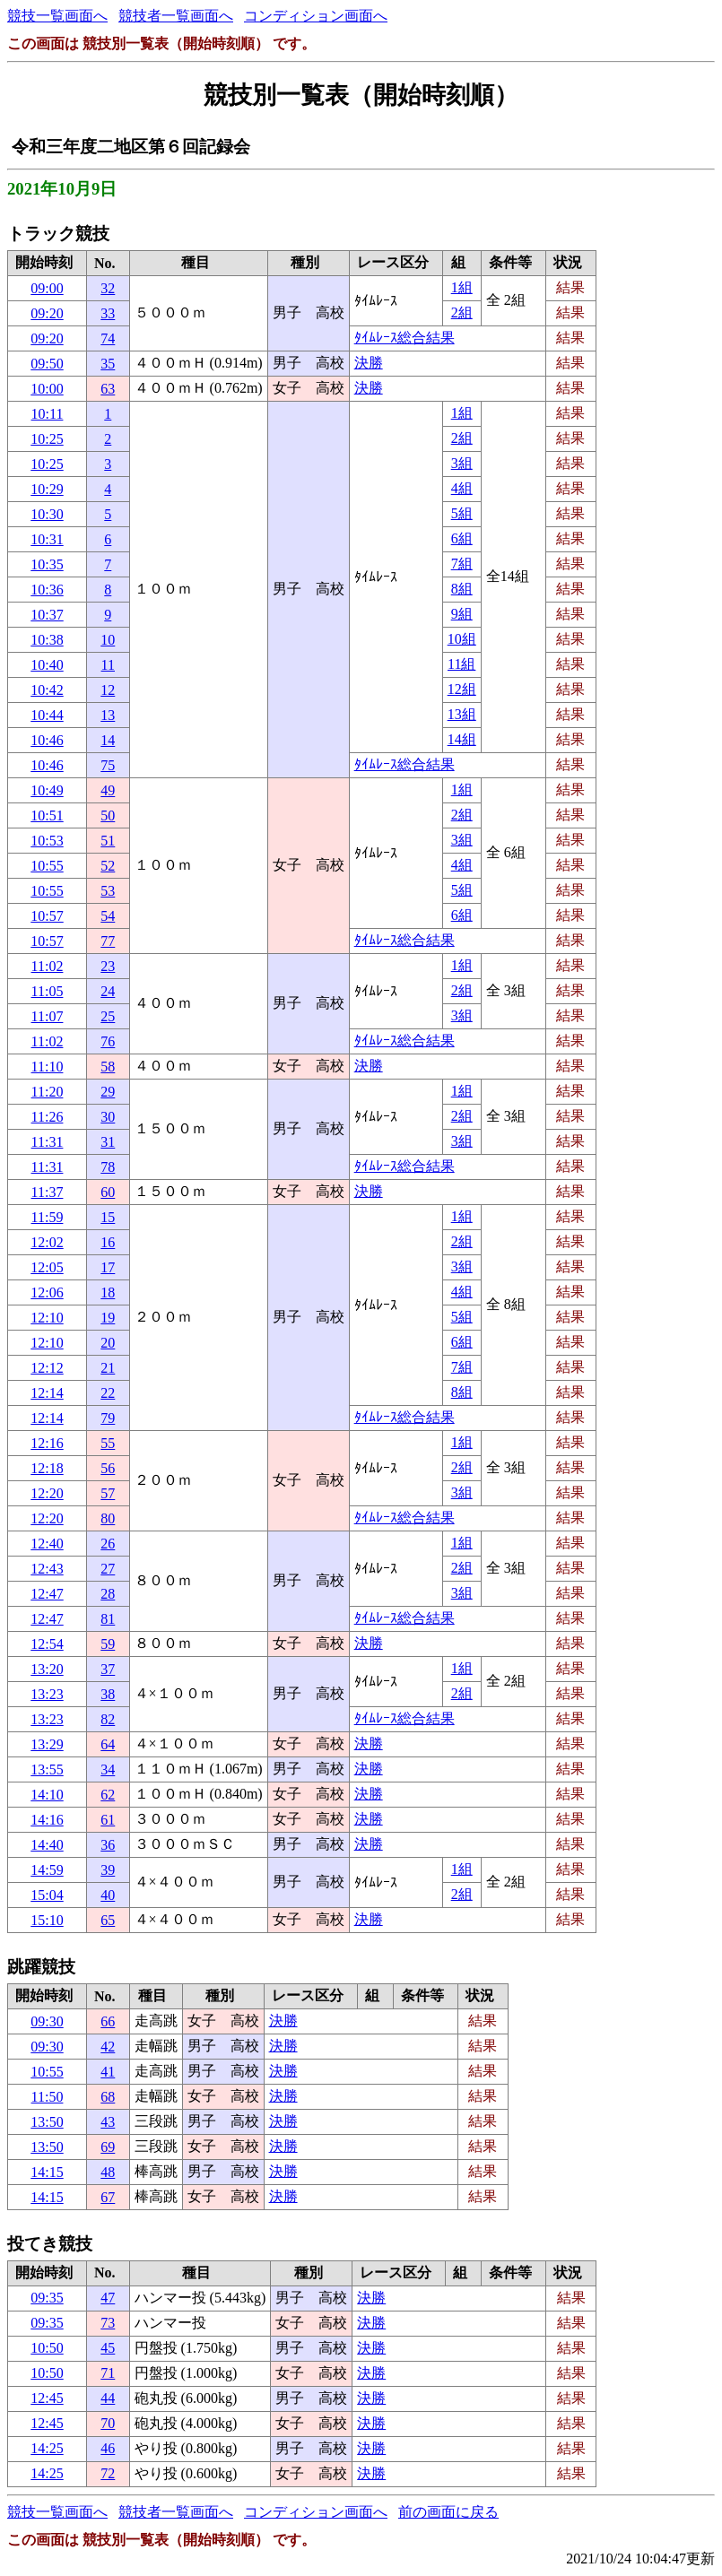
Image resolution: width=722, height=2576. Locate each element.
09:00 (46, 288)
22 (107, 1393)
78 (107, 1167)
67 (107, 2197)
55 (107, 1443)
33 (107, 313)
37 (107, 1669)
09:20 (46, 313)
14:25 (46, 2448)
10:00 (46, 388)
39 (107, 1870)
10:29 (46, 489)
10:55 (46, 865)
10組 (462, 638)
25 (107, 1016)
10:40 (46, 664)
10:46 (46, 740)
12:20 (46, 1493)
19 (107, 1317)
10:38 (46, 639)
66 (107, 2021)
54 (107, 916)
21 (107, 1367)
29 (107, 1091)
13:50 (46, 2121)
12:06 (46, 1292)
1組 (462, 287)
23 (107, 966)
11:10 (47, 1066)
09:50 (46, 363)
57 (107, 1493)
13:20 (46, 1669)
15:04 (46, 1895)
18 (107, 1292)
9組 (462, 613)
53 (107, 890)
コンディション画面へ (315, 15)
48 (107, 2172)
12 (107, 690)
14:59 (46, 1870)
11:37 (47, 1192)
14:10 (46, 1794)
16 (107, 1242)
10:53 (46, 840)
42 (107, 2046)
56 (107, 1468)
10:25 (46, 439)
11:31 (47, 1141)
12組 (462, 689)
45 (107, 2347)
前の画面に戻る (448, 2512)
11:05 (47, 991)
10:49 (46, 790)
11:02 (47, 966)
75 (107, 765)
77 (107, 941)
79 (107, 1418)
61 (107, 1819)
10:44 (46, 715)
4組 (462, 488)
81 (107, 1618)
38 (107, 1694)
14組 (462, 739)
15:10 (46, 1920)
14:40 (46, 1844)
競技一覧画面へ (57, 15)
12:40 (46, 1543)
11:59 (47, 1217)
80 (107, 1518)
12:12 (46, 1367)
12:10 (46, 1317)
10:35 (46, 564)
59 (107, 1644)
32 (107, 288)
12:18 (46, 1468)
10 (107, 639)
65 (107, 1920)
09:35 (46, 2297)
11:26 (47, 1116)
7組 (462, 563)
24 (107, 991)
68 (107, 2096)
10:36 (46, 589)
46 (107, 2448)
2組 (462, 312)
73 (107, 2322)
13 (107, 715)
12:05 (46, 1267)
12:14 (46, 1393)
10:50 (46, 2347)
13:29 (46, 1744)
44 (107, 2398)
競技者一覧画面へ (175, 15)
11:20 (47, 1091)
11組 (461, 664)
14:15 (46, 2172)
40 (107, 1895)
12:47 (46, 1593)
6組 (462, 538)
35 (107, 363)
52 (107, 865)
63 (107, 388)
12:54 (46, 1644)
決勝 (368, 362)
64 (107, 1744)
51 (107, 840)
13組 (462, 714)
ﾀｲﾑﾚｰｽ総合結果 (404, 337)
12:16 (46, 1443)
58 (107, 1066)
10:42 (46, 690)
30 (107, 1116)
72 (107, 2473)
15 (107, 1217)
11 (108, 664)
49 (107, 790)
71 (107, 2373)
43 (107, 2121)
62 (107, 1794)
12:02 (46, 1242)
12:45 (46, 2398)
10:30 (46, 514)
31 (107, 1141)
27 (107, 1568)
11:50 (47, 2096)
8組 (462, 588)
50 (107, 815)
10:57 (46, 916)
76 (107, 1041)
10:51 (46, 815)
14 (107, 740)
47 (107, 2297)
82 (107, 1719)
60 (107, 1192)
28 (107, 1593)
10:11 (47, 413)
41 (107, 2071)
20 (107, 1342)
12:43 (46, 1568)
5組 (462, 513)
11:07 (47, 1016)
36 (107, 1844)
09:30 (46, 2021)
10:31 (46, 539)
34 (107, 1769)
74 (107, 338)
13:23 (46, 1694)
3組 (462, 463)
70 (107, 2423)
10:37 (46, 614)
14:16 (46, 1819)
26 (107, 1543)
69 (107, 2147)
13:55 (46, 1769)
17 (107, 1267)
